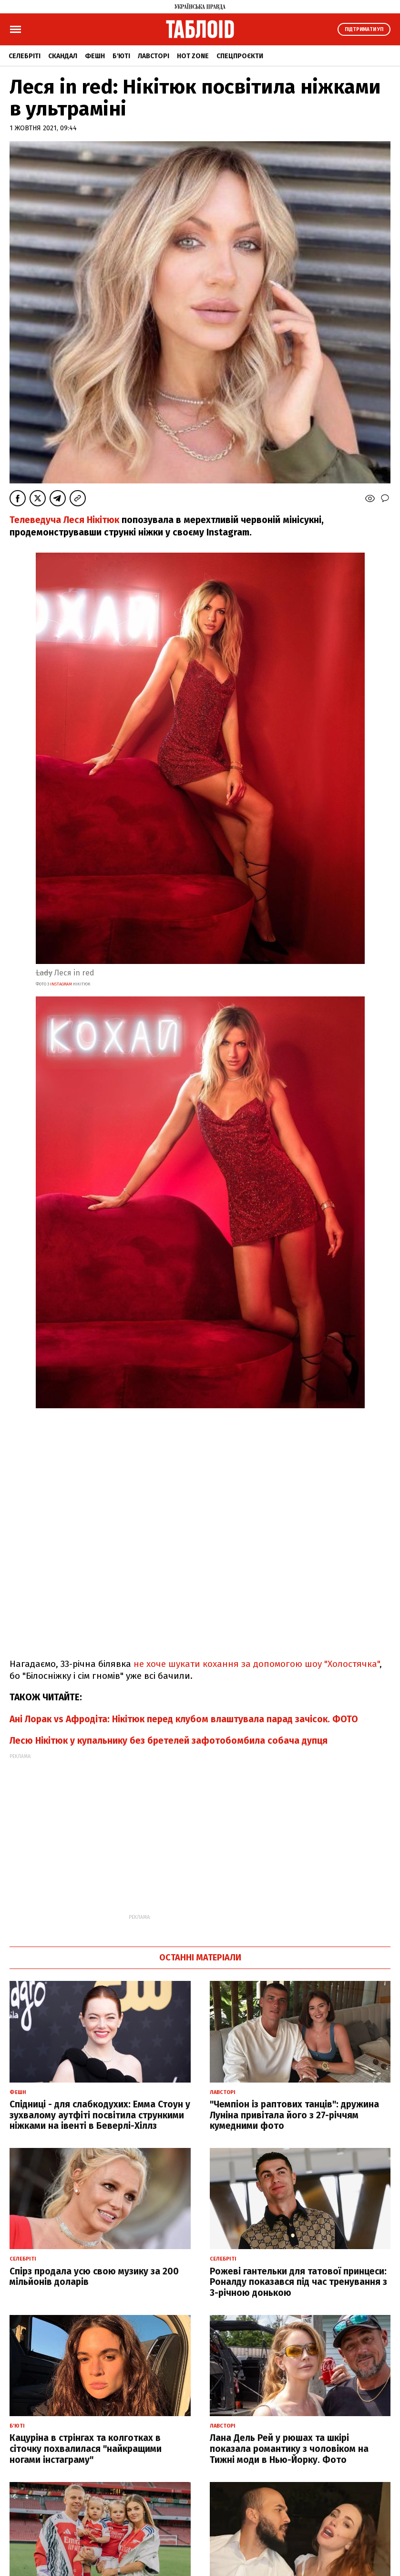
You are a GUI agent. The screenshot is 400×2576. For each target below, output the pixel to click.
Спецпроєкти (239, 56)
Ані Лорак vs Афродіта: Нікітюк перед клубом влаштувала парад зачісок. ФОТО (184, 1719)
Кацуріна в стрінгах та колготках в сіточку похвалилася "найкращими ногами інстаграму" (86, 2448)
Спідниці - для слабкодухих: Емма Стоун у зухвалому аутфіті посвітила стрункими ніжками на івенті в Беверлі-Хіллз (100, 2115)
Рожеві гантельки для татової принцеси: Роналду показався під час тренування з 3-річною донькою (298, 2282)
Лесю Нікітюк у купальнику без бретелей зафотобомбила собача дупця (169, 1740)
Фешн (95, 56)
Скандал (62, 56)
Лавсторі (153, 56)
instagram (61, 984)
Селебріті (25, 56)
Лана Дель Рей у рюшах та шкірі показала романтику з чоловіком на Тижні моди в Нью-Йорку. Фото (289, 2448)
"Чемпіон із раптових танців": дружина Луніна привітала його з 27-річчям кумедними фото (294, 2115)
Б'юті (121, 56)
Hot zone (193, 56)
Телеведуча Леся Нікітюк (64, 519)
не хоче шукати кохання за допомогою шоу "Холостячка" (256, 1663)
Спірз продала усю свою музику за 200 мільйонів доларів (94, 2277)
